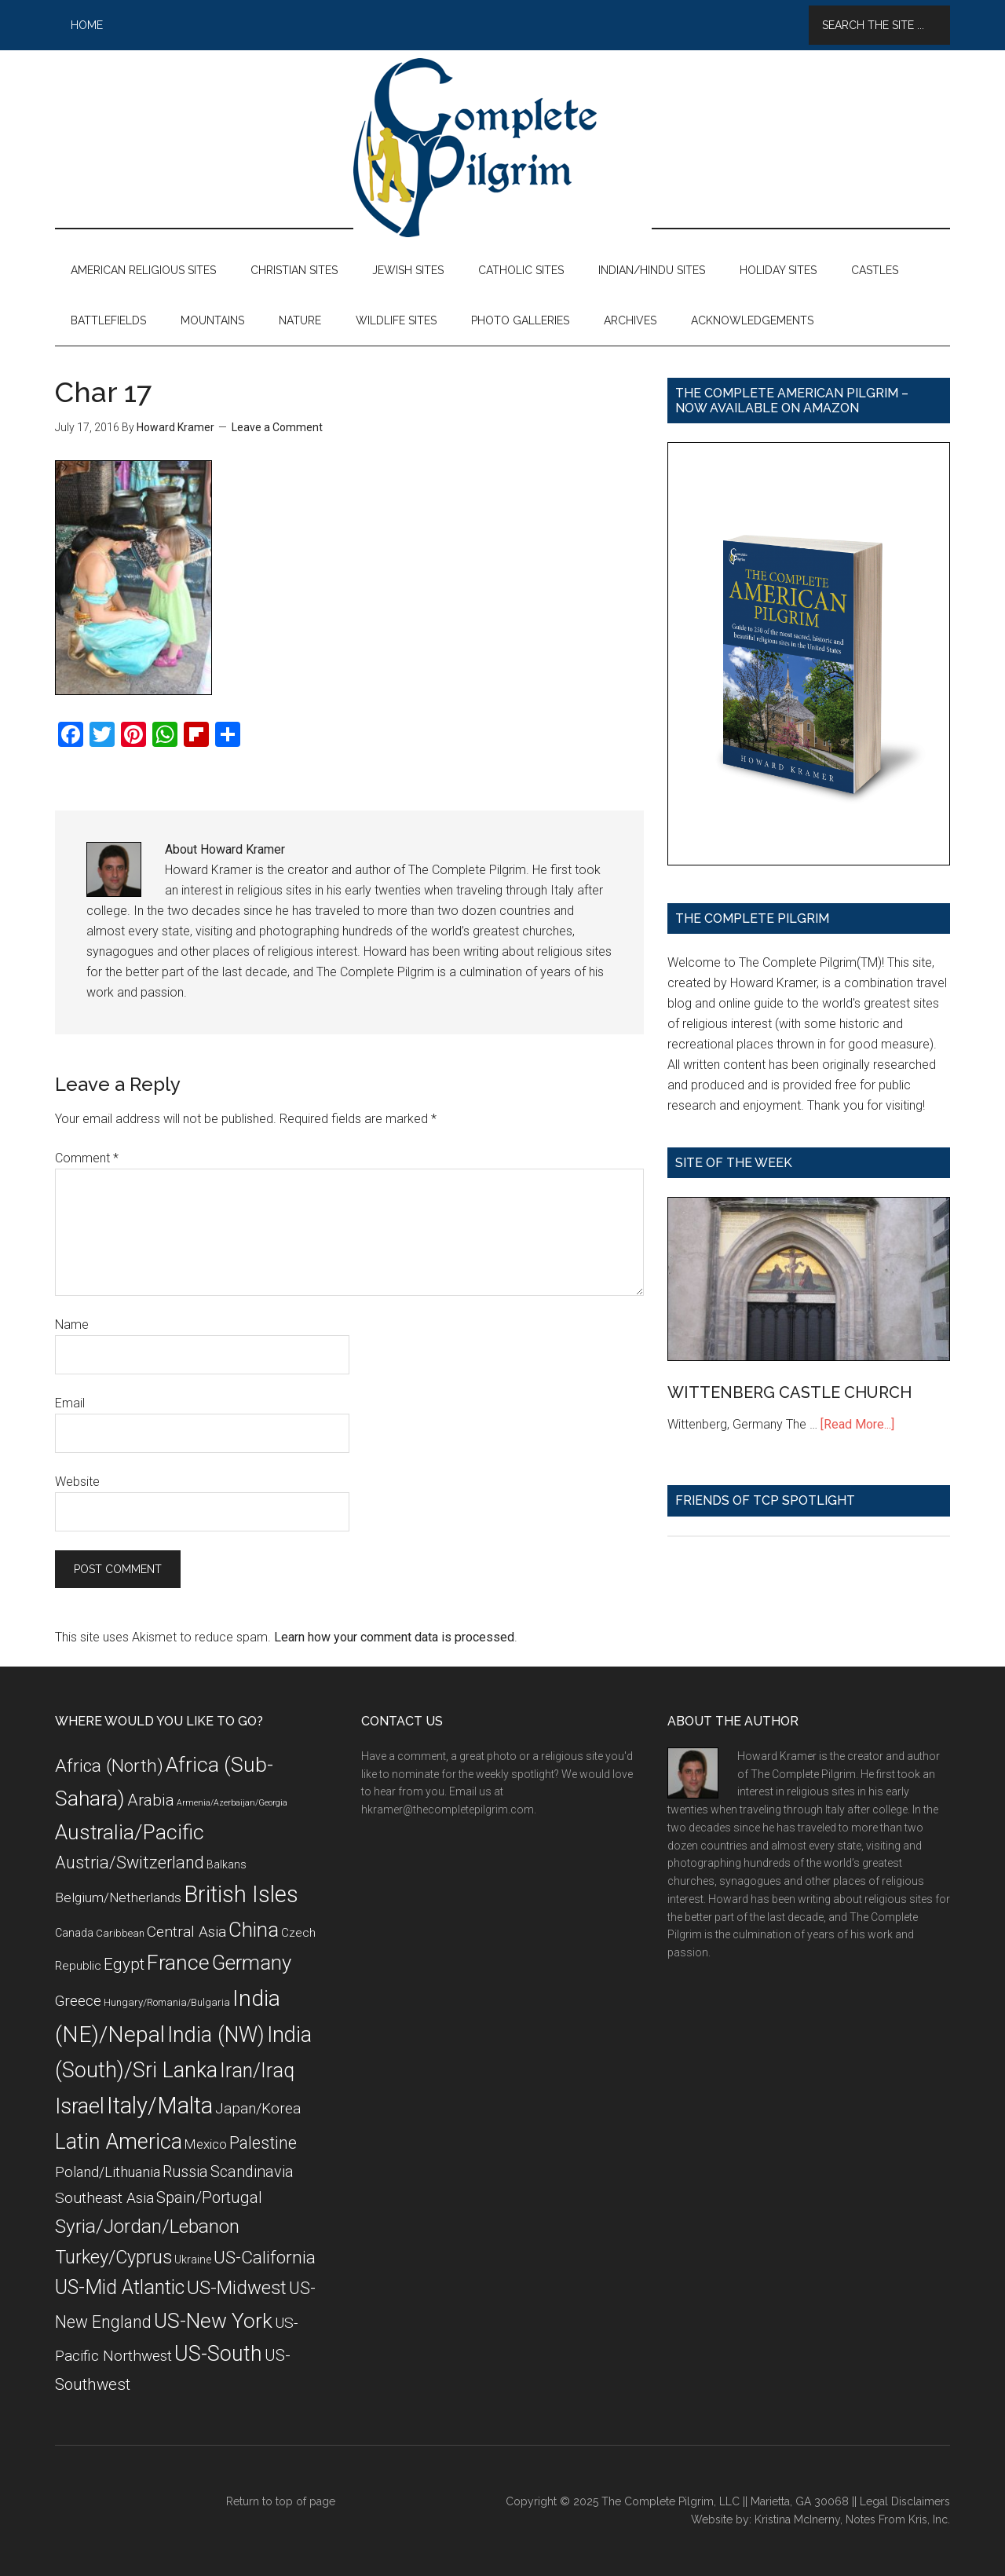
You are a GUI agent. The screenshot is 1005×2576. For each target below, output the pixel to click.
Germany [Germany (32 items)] (251, 1962)
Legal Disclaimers (905, 2501)
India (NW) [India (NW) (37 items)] (216, 2034)
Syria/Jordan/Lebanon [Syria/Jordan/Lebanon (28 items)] (147, 2226)
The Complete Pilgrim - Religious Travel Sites (502, 147)
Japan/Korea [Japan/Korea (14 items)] (258, 2108)
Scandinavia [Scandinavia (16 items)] (252, 2172)
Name (72, 1324)
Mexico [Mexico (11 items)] (206, 2144)
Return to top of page (280, 2501)
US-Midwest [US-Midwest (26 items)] (237, 2288)
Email (70, 1403)
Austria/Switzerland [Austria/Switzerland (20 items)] (129, 1862)
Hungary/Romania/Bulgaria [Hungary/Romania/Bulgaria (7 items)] (167, 2002)
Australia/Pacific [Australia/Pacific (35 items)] (129, 1832)
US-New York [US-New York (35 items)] (213, 2320)
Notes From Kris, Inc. (898, 2519)
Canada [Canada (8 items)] (74, 1933)
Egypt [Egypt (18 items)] (124, 1964)
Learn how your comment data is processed (394, 1637)
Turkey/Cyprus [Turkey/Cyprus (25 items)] (113, 2257)
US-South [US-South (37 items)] (218, 2353)
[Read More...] (857, 1424)
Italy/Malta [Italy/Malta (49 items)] (160, 2105)
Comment (87, 1158)
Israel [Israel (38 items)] (79, 2106)
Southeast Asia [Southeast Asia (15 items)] (104, 2198)
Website (77, 1481)
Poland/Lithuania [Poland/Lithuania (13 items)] (107, 2172)
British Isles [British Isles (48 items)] (241, 1894)
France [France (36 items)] (178, 1962)
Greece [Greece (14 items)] (78, 2001)
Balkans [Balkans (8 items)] (226, 1864)
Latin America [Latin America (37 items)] (118, 2141)
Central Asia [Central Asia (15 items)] (186, 1932)
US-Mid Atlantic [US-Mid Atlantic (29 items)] (120, 2287)
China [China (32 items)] (253, 1929)
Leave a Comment (277, 427)
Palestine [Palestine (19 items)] (263, 2143)
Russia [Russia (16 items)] (185, 2172)
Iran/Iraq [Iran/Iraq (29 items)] (257, 2070)
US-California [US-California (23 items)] (265, 2257)
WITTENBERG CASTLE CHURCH (789, 1392)
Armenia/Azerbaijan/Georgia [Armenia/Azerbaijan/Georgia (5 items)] (232, 1803)
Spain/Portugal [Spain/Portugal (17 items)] (209, 2197)
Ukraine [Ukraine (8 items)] (192, 2259)
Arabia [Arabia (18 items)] (150, 1800)
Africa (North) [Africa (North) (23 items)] (109, 1765)
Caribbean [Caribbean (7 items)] (120, 1933)
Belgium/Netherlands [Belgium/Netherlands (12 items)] (118, 1897)
